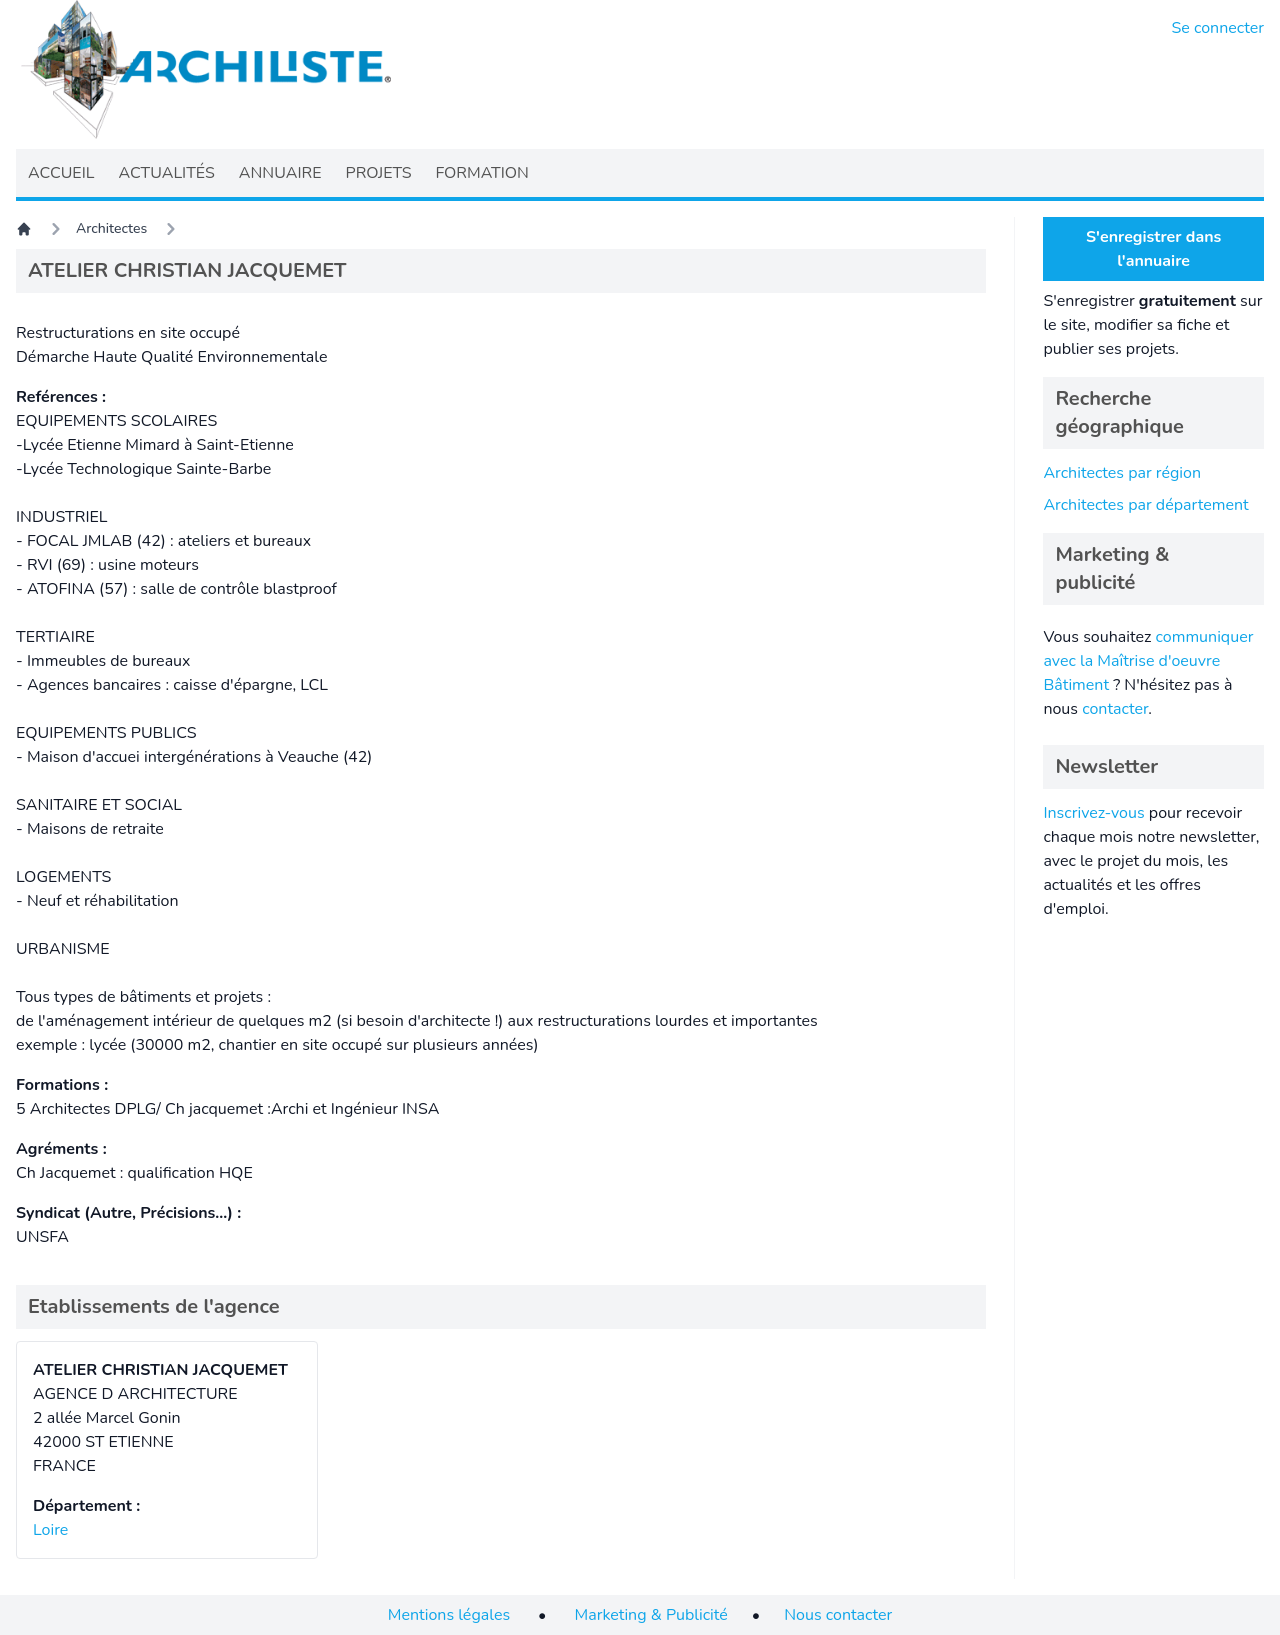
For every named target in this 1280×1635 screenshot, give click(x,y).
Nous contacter (838, 1615)
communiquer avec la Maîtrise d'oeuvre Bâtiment (1148, 661)
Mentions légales (449, 1615)
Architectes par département (1145, 505)
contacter (1115, 709)
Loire (50, 1530)
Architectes (111, 228)
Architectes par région (1122, 473)
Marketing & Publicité (651, 1615)
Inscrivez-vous (1093, 813)
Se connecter (1218, 28)
